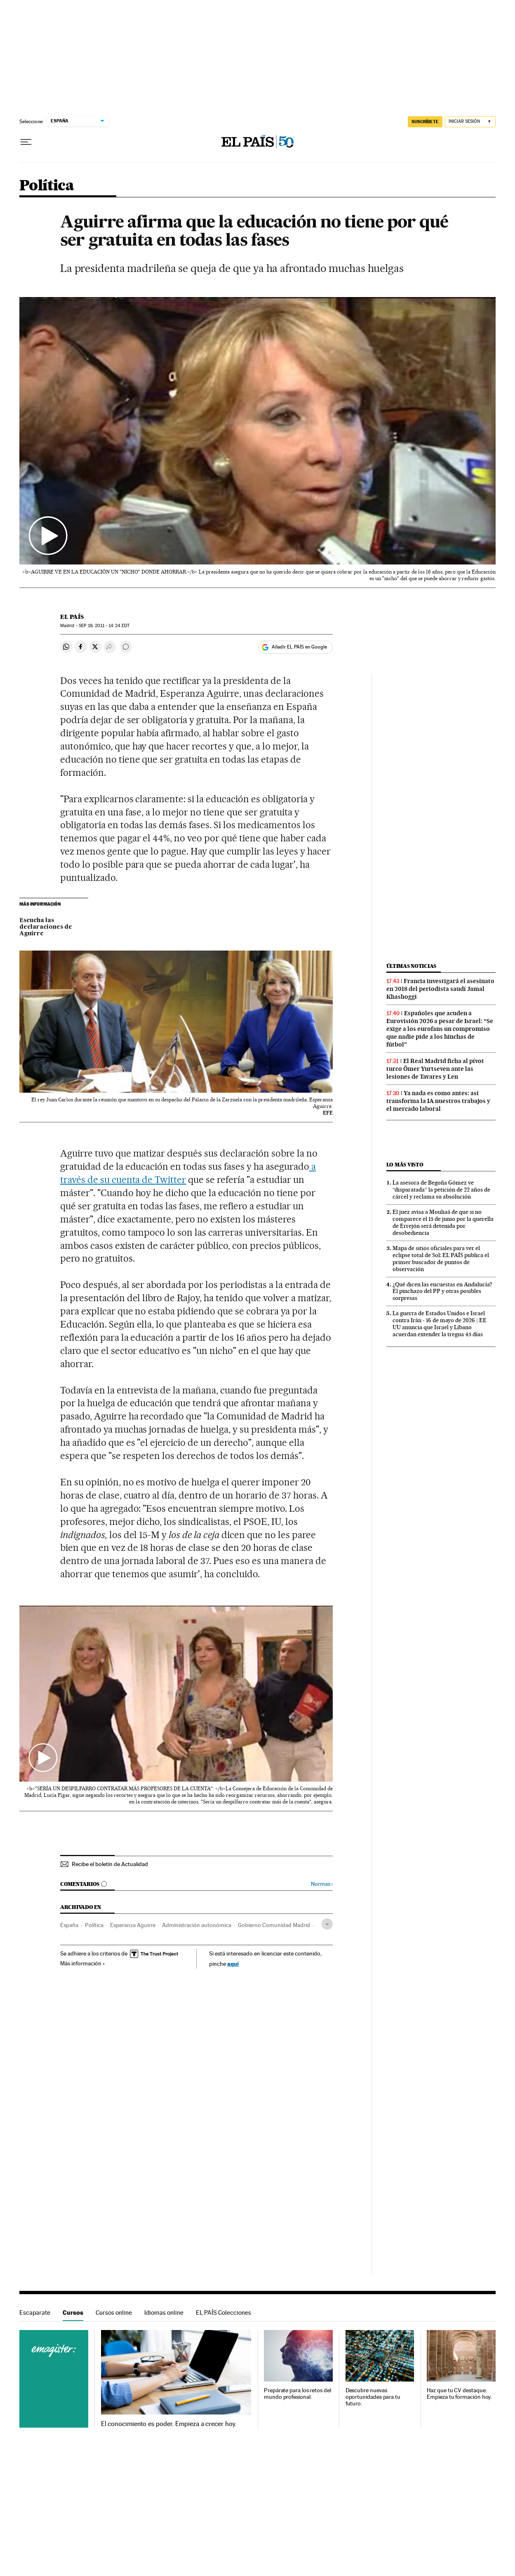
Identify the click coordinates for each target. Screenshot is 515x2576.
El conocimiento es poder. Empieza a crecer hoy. (169, 2424)
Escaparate (34, 2312)
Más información (82, 1963)
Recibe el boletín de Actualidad (110, 1864)
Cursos (73, 2312)
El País (72, 617)
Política (46, 186)
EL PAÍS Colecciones (223, 2312)
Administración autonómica (196, 1925)
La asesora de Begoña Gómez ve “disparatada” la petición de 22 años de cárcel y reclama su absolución (441, 1189)
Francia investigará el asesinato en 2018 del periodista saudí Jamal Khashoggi (440, 988)
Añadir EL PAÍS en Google (299, 647)
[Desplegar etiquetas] (327, 1924)
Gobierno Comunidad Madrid (274, 1925)
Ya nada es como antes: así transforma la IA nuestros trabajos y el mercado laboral (438, 1100)
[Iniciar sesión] (470, 121)
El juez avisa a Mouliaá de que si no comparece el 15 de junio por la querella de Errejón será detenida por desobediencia (443, 1222)
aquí (233, 1963)
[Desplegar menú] (26, 142)
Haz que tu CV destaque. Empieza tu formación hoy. (459, 2393)
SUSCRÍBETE (425, 121)
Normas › (322, 1884)
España (69, 1925)
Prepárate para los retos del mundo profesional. (297, 2393)
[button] (257, 431)
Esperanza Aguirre (132, 1925)
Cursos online (114, 2312)
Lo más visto (404, 1165)
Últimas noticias (411, 966)
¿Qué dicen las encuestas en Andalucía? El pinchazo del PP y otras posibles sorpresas (442, 1291)
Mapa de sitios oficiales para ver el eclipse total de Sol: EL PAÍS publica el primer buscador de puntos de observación (441, 1258)
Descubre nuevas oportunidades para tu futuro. (373, 2397)
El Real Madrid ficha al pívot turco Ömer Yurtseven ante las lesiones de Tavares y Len (435, 1068)
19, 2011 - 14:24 (104, 625)
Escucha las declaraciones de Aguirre (45, 927)
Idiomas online (163, 2312)
